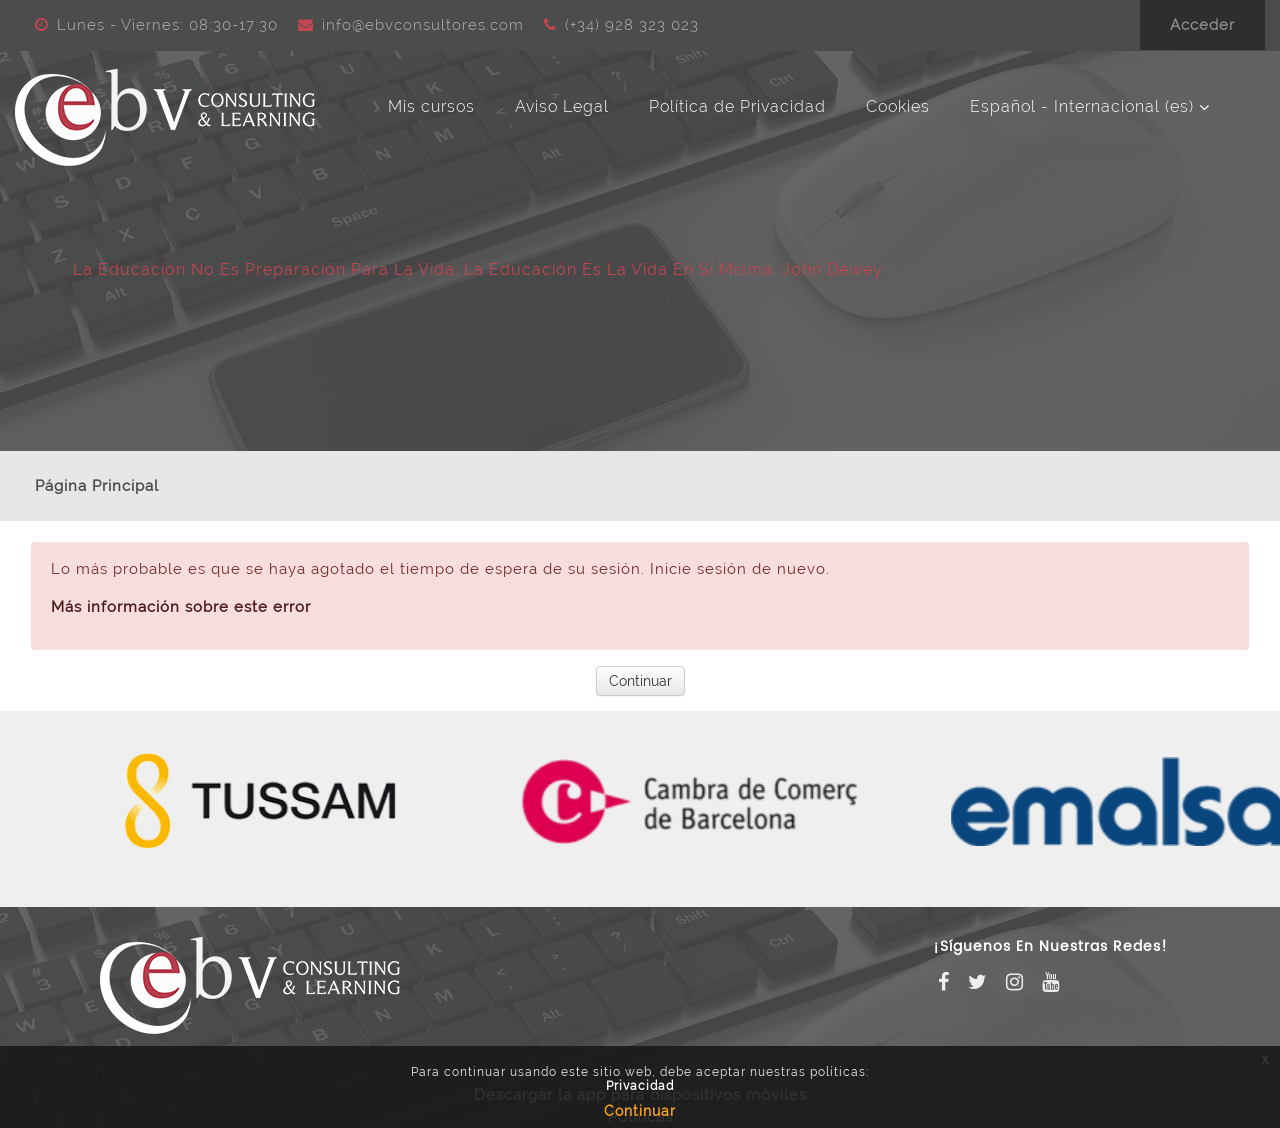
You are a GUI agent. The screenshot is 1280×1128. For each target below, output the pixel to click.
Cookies (898, 106)
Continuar (640, 681)
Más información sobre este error (181, 607)
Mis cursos (431, 106)
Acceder (1202, 25)
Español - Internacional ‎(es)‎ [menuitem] (1082, 106)
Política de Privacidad (737, 106)
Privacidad (640, 1086)
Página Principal (97, 486)
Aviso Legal (562, 106)
